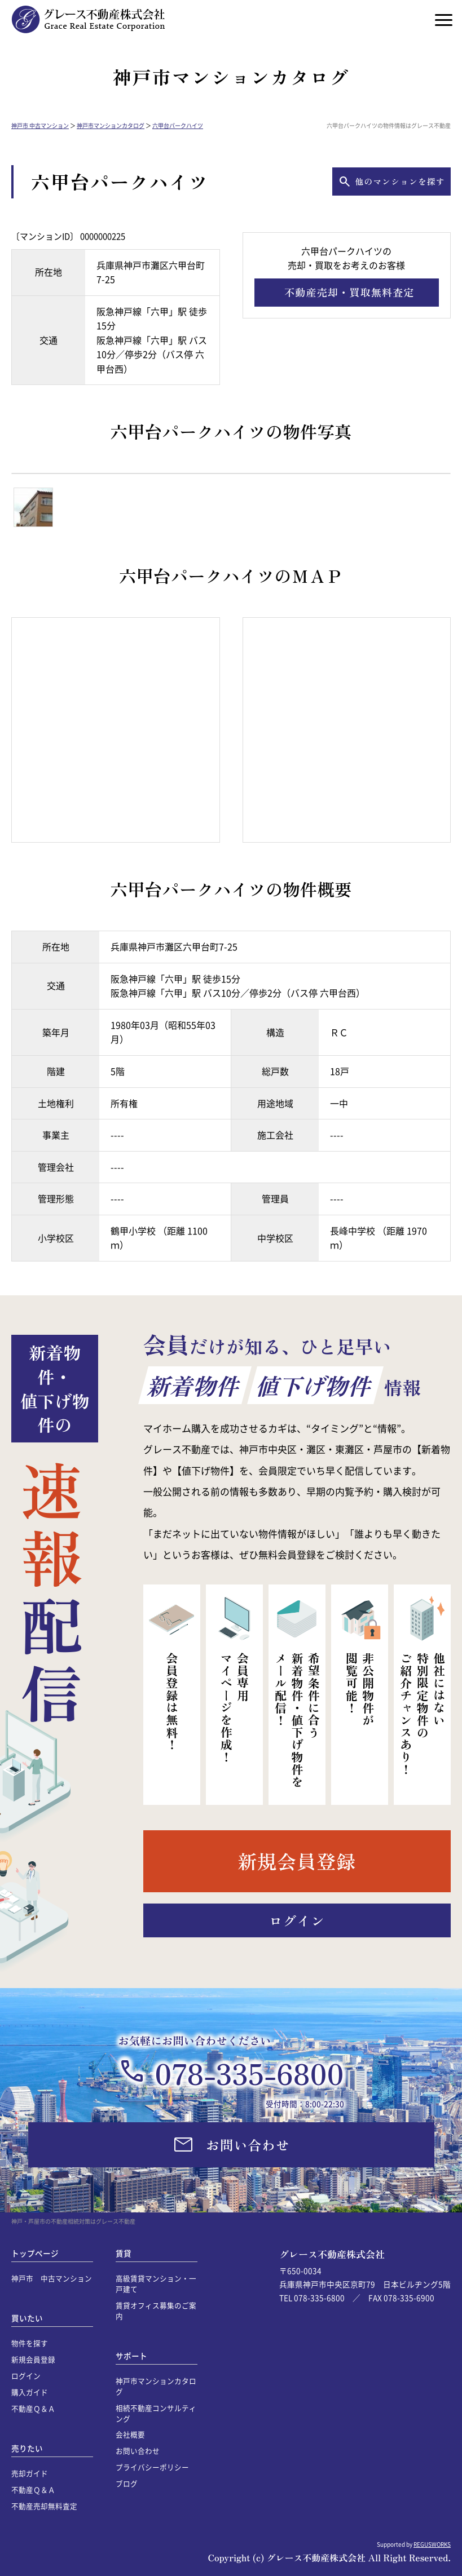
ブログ (127, 2483)
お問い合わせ (138, 2450)
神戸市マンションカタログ (110, 125)
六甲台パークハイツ (177, 125)
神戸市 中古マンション (40, 125)
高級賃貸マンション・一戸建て (156, 2283)
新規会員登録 (33, 2359)
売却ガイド (29, 2473)
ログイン (26, 2375)
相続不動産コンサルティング (156, 2413)
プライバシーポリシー (152, 2467)
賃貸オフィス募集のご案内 (156, 2310)
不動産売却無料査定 (44, 2505)
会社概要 (130, 2434)
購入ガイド (29, 2392)
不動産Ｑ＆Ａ (33, 2408)
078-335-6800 (249, 2072)
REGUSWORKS (432, 2544)
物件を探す (29, 2343)
